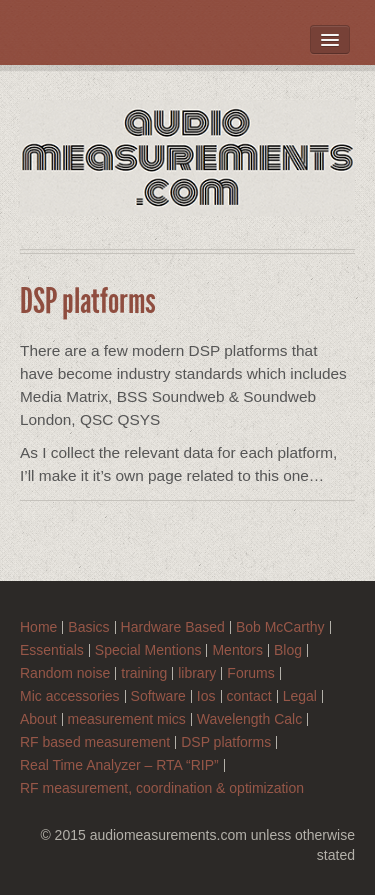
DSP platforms (226, 742)
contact (249, 696)
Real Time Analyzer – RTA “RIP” (119, 765)
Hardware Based (173, 627)
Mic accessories (70, 696)
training (144, 673)
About (38, 719)
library (197, 673)
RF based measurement (95, 742)
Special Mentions (148, 650)
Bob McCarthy (280, 627)
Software (158, 696)
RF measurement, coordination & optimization (162, 788)
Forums (250, 673)
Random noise (65, 673)
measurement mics (127, 719)
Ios (206, 696)
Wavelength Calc (249, 719)
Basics (88, 627)
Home (38, 627)
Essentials (52, 650)
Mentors (237, 650)
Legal (300, 696)
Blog (288, 650)
